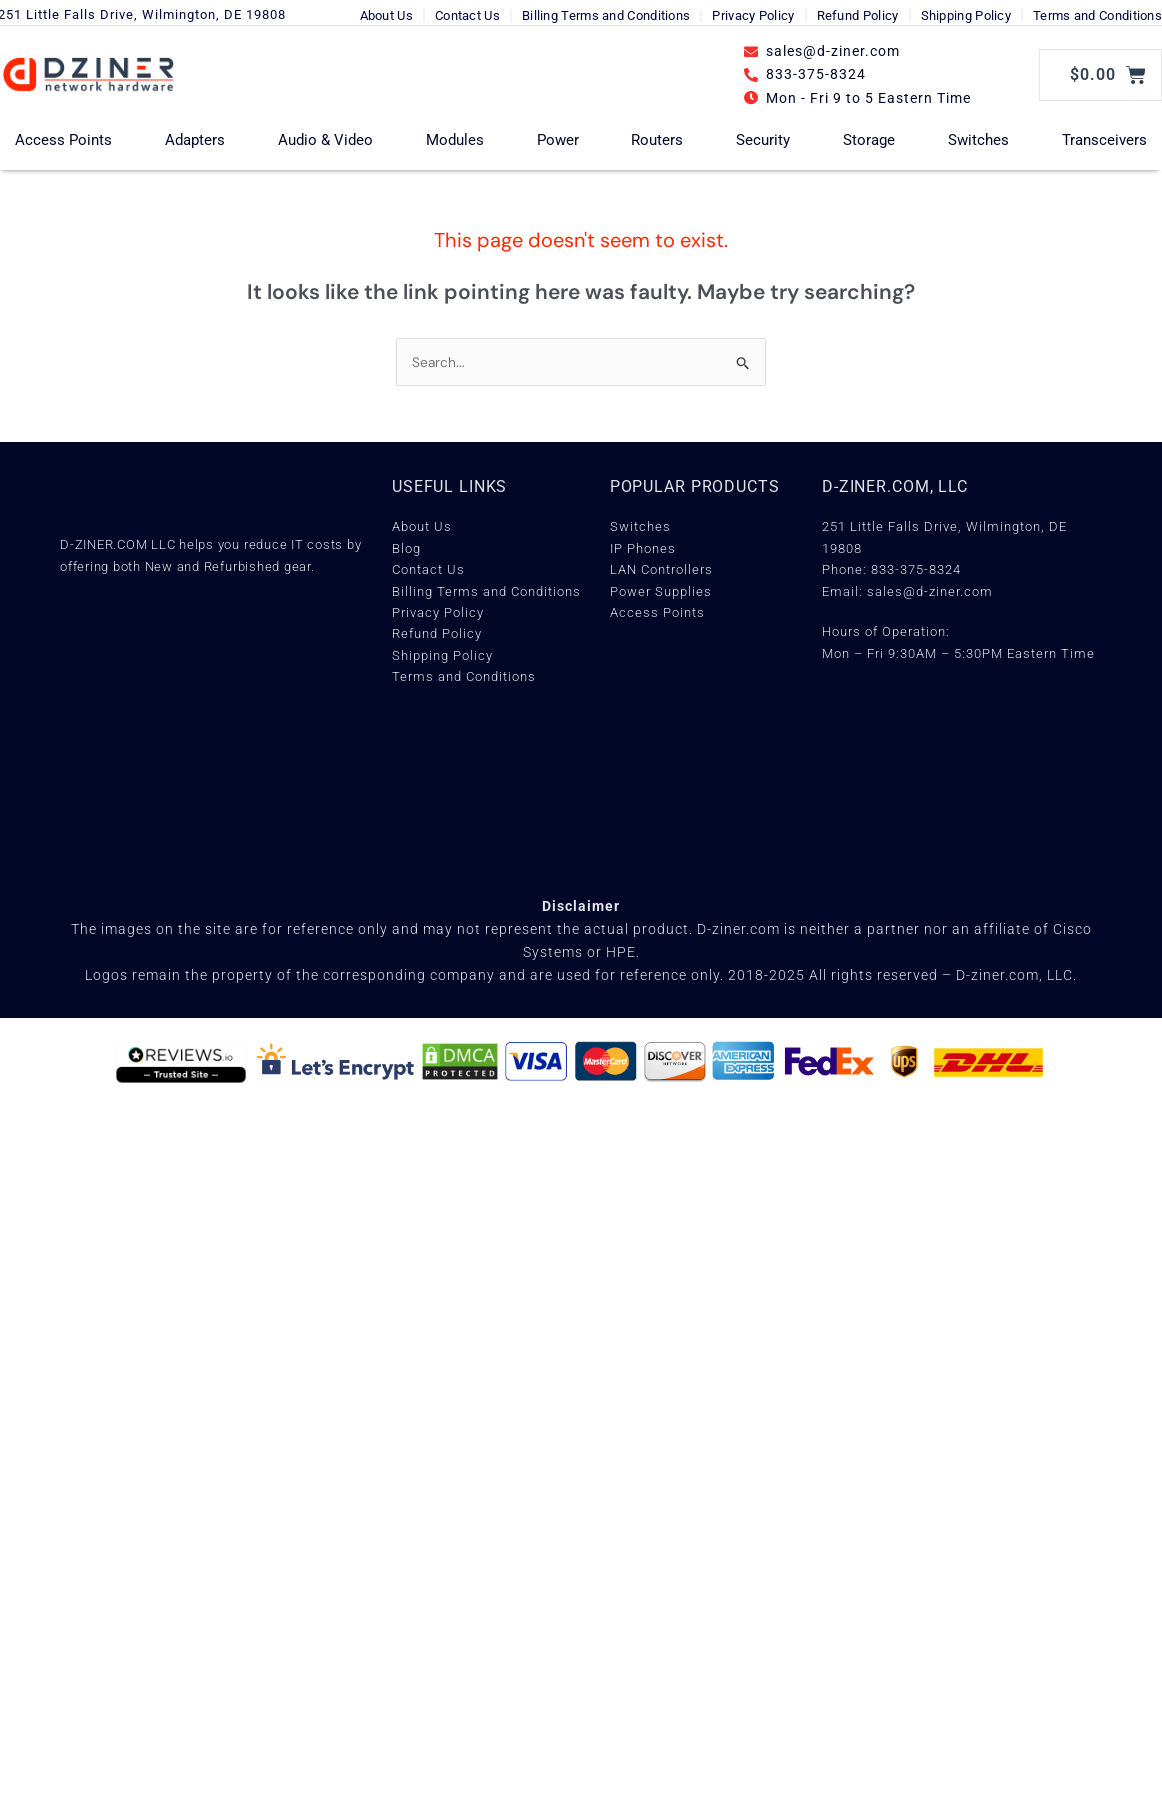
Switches (978, 140)
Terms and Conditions (1097, 15)
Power (558, 140)
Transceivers (1104, 140)
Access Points (63, 140)
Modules (455, 140)
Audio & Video (325, 140)
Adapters (195, 140)
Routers (657, 140)
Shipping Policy (966, 15)
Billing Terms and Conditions (606, 15)
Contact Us (467, 15)
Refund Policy (858, 15)
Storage (869, 140)
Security (763, 140)
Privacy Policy (753, 15)
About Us (386, 15)
